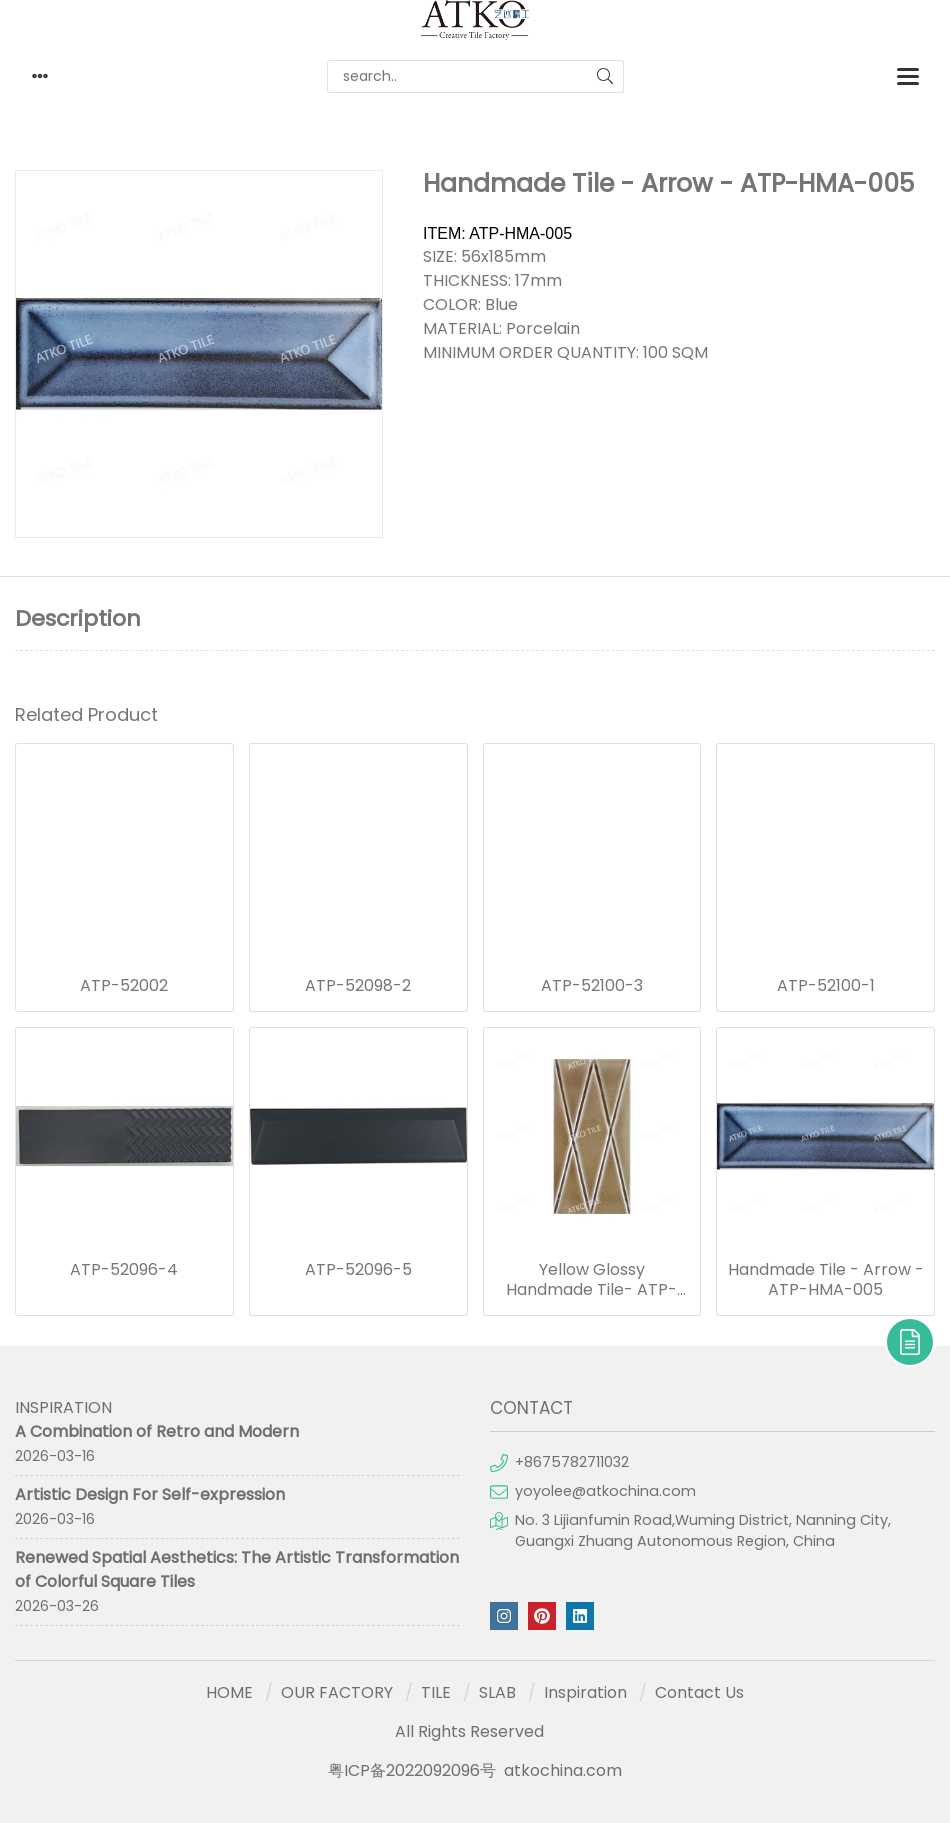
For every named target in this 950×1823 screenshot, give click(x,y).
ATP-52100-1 (826, 986)
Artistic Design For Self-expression (150, 1494)
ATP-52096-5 (358, 1270)
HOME (229, 1692)
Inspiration (585, 1692)
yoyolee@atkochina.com (605, 1491)
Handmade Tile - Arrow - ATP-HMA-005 (826, 1280)
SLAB (497, 1692)
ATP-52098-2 (358, 986)
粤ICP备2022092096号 (412, 1770)
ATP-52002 (124, 986)
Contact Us (699, 1692)
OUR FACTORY (337, 1692)
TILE (436, 1692)
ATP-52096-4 (124, 1270)
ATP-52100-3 (592, 986)
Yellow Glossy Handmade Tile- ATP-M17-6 (591, 1280)
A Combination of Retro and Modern (157, 1431)
